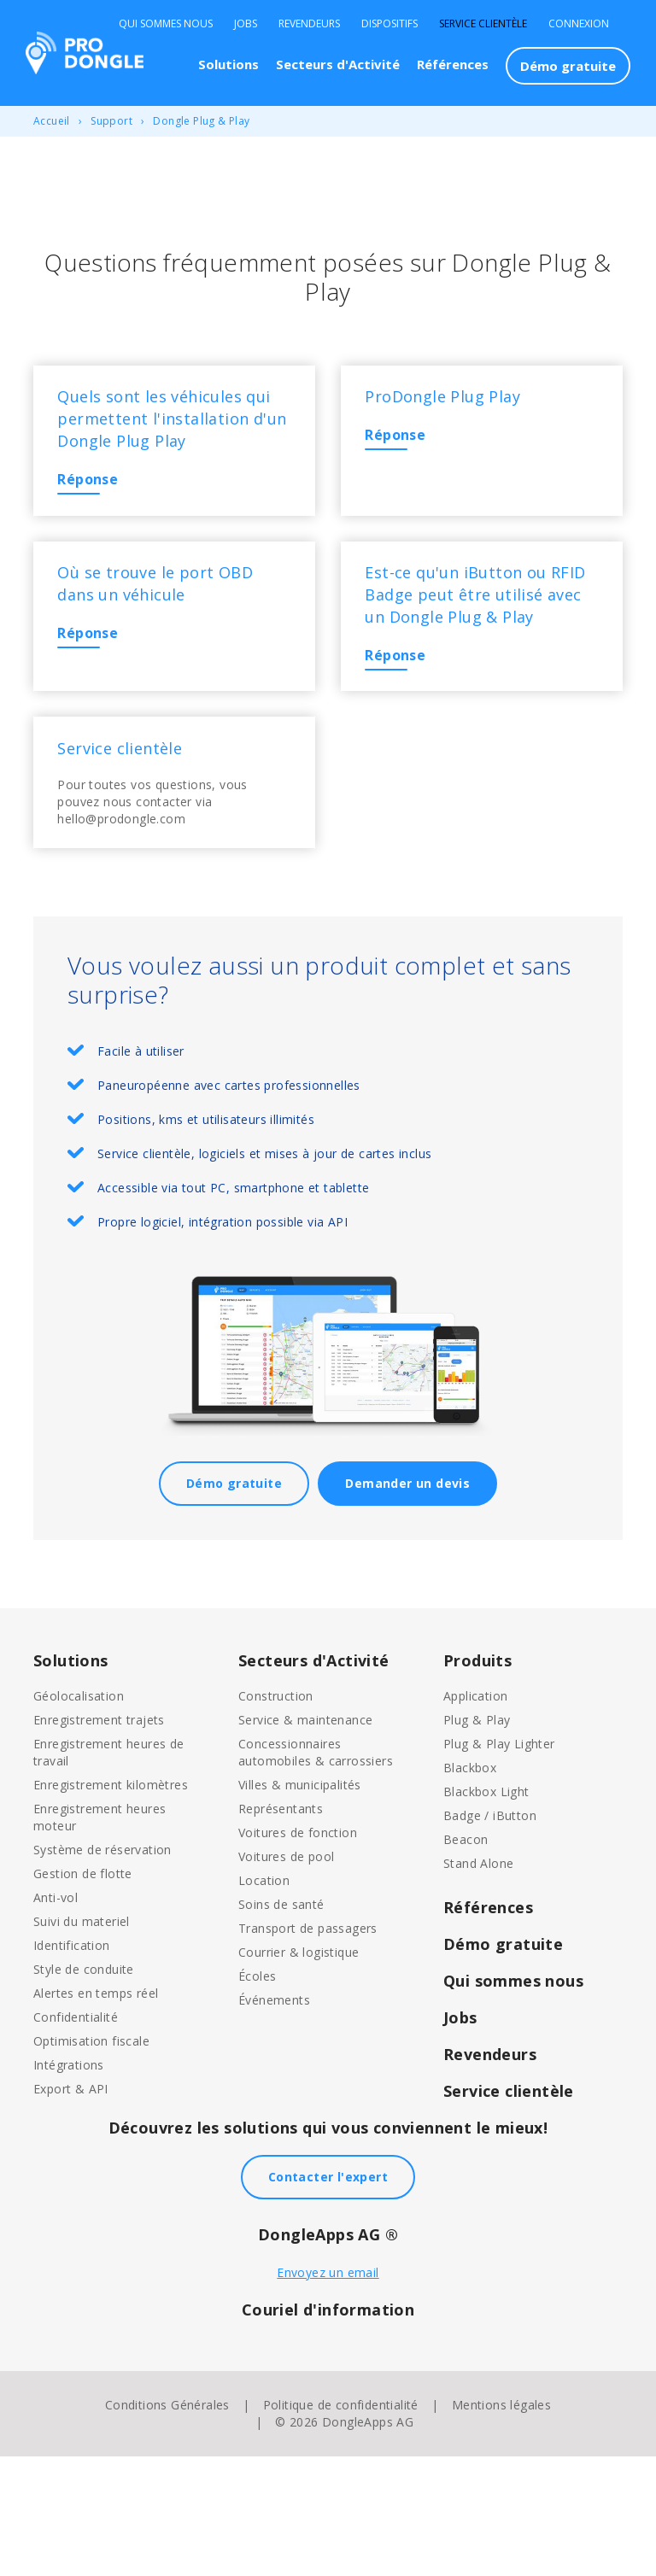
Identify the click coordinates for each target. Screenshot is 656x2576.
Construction (275, 1815)
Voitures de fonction (297, 1952)
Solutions (228, 64)
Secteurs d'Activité (338, 64)
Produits (477, 1780)
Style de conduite (83, 2089)
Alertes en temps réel (95, 2113)
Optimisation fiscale (91, 2160)
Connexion (578, 24)
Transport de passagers (308, 2048)
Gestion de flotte (82, 1993)
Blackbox (469, 1887)
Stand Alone (478, 1983)
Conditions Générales (167, 2524)
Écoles (257, 2095)
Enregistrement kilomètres (110, 1904)
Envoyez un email (327, 2392)
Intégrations (68, 2184)
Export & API (70, 2208)
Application (475, 1815)
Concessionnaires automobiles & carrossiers (315, 1871)
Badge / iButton (489, 1935)
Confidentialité (75, 2136)
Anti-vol (55, 2017)
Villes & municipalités (299, 1904)
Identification (71, 2065)
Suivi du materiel (81, 2041)
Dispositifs (389, 24)
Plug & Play (476, 1839)
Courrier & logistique (298, 2072)
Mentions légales (501, 2524)
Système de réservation (102, 1969)
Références (453, 64)
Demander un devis (407, 1603)
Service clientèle (483, 24)
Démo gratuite (568, 65)
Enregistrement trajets (99, 1839)
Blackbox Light (486, 1911)
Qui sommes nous (166, 24)
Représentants (280, 1928)
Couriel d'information (328, 2429)
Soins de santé (281, 2024)
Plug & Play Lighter (499, 1863)
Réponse (98, 512)
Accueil (51, 121)
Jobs (245, 24)
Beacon (465, 1959)
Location (264, 2000)
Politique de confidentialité (341, 2524)
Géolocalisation (78, 1815)
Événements (274, 2119)
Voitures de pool (286, 1976)
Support (111, 121)
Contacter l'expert (328, 2296)
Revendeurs (309, 24)
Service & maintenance (305, 1839)
